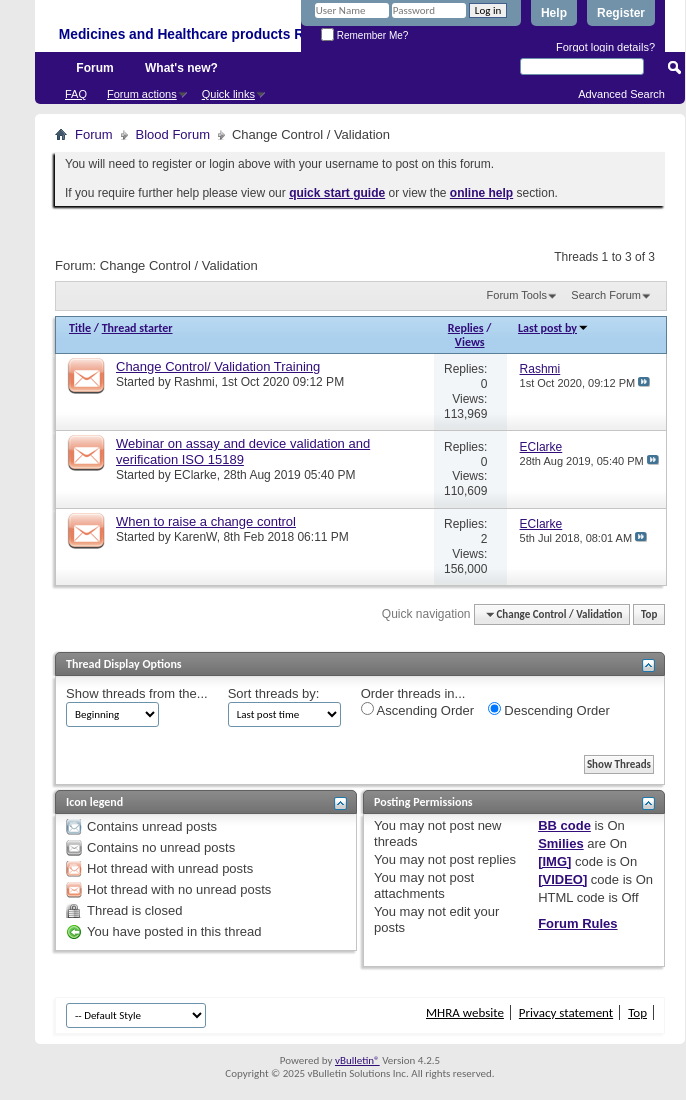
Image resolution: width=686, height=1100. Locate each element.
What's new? (181, 68)
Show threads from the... (137, 693)
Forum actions (142, 94)
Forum (94, 68)
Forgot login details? (605, 47)
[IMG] (554, 861)
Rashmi (194, 382)
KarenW (195, 537)
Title (80, 328)
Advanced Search (621, 94)
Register (621, 13)
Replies (466, 328)
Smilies (561, 843)
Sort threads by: (274, 693)
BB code (564, 825)
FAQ (76, 94)
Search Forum (606, 295)
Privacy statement (566, 1012)
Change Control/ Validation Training (218, 366)
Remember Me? (364, 35)
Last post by (553, 328)
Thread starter (137, 328)
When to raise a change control (206, 521)
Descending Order (549, 710)
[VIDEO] (562, 879)
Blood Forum (173, 134)
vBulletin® (357, 1060)
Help (554, 13)
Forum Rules (577, 923)
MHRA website (465, 1012)
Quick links (228, 94)
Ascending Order (417, 710)
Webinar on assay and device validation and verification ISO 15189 (243, 451)
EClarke (195, 475)
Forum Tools (517, 295)
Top (649, 614)
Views (470, 342)
